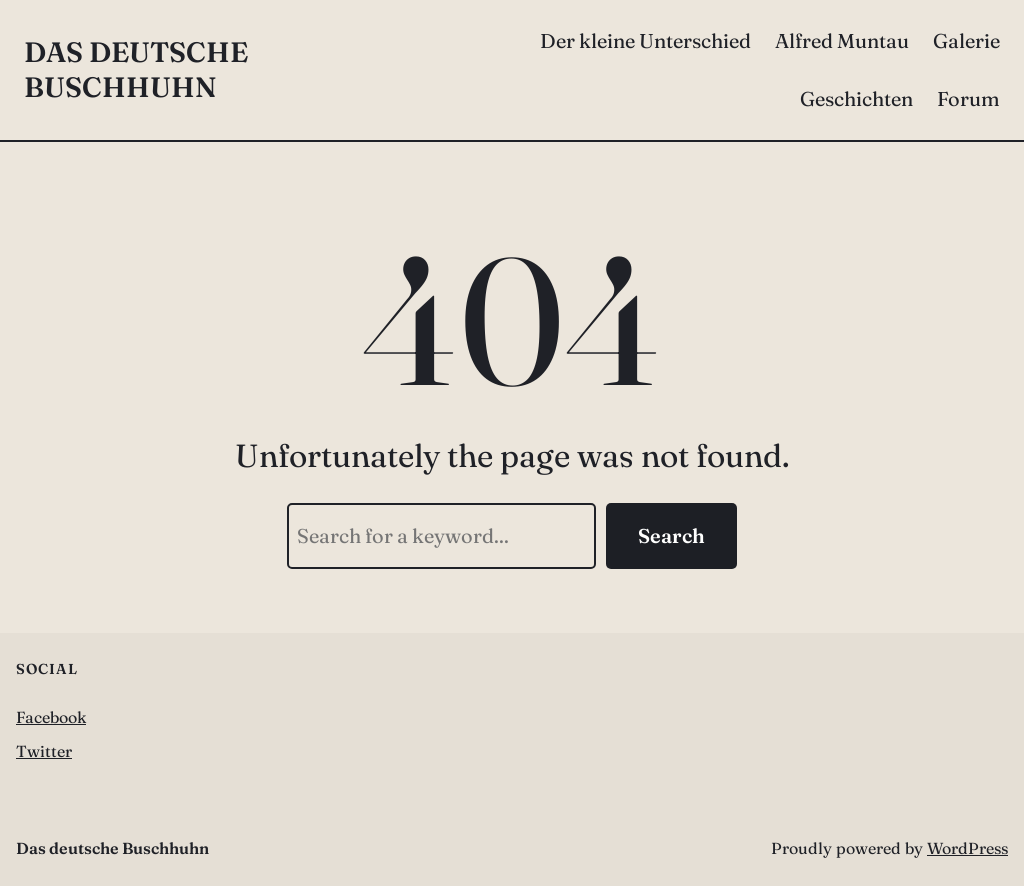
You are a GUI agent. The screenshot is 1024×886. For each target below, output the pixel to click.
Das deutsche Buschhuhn (136, 69)
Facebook (51, 717)
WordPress (967, 848)
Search (671, 535)
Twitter (44, 751)
